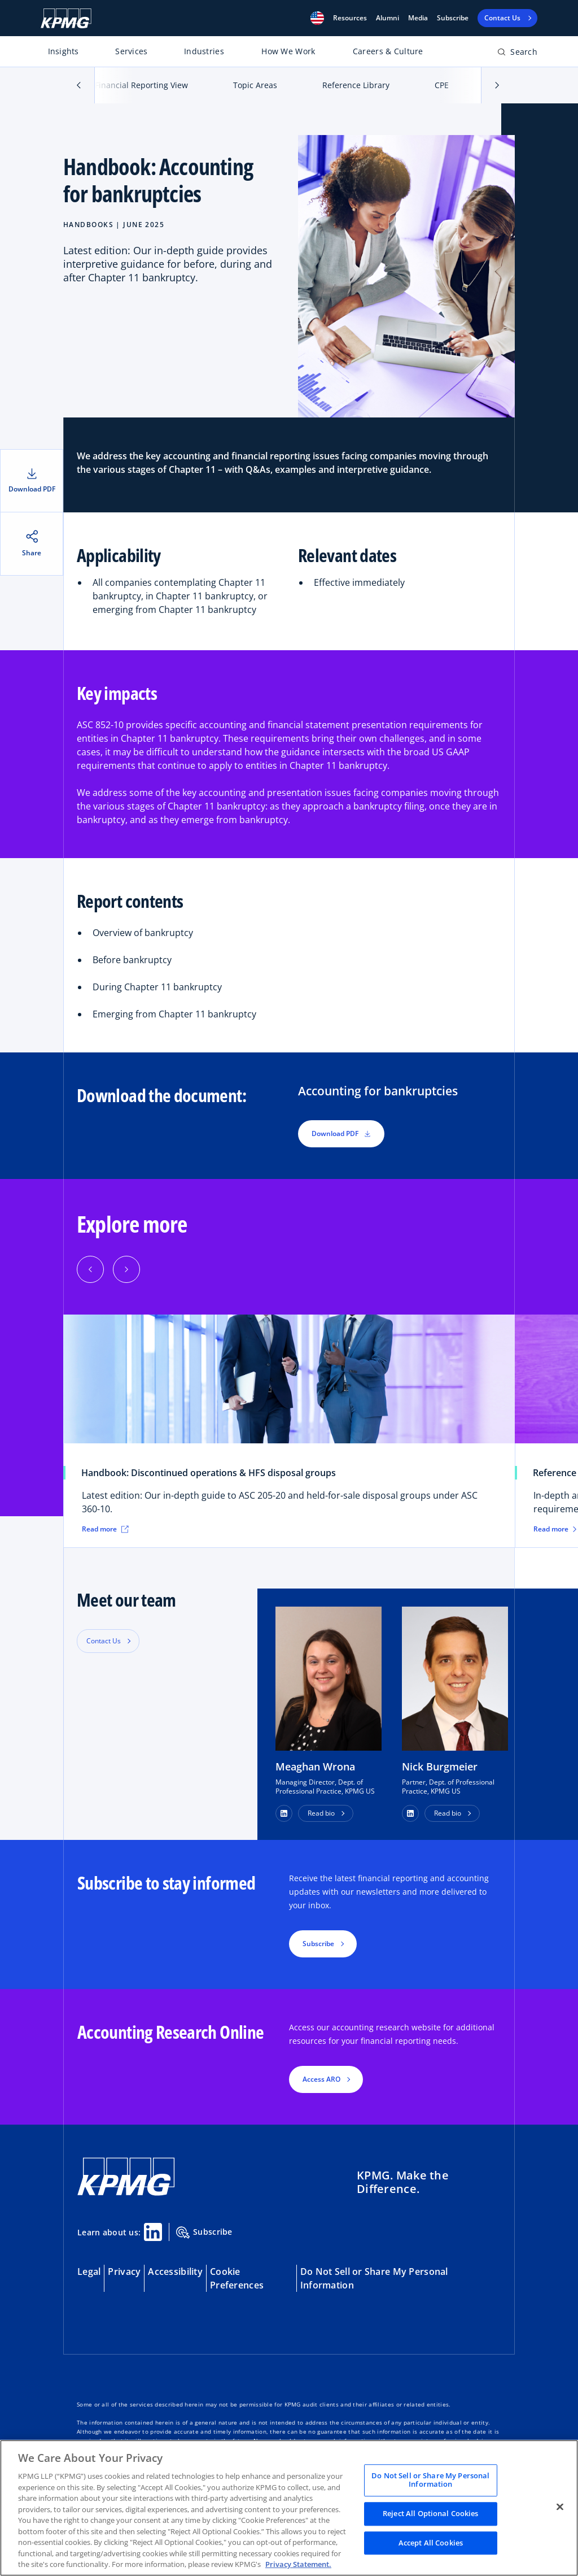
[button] (317, 18)
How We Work (288, 51)
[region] (289, 2508)
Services (131, 51)
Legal (88, 2271)
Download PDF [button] (341, 1133)
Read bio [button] (321, 1813)
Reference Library (355, 85)
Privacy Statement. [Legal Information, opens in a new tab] (298, 2564)
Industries (204, 51)
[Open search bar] (517, 54)
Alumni (387, 18)
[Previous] (90, 1269)
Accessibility (175, 2271)
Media (418, 18)
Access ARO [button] (321, 2079)
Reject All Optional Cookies (431, 2513)
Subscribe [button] (318, 1943)
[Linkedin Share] (153, 2232)
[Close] (560, 2506)
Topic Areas (255, 85)
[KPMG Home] (66, 18)
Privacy (124, 2271)
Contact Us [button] (103, 1641)
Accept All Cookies (431, 2543)
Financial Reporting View (141, 85)
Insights (63, 51)
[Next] (126, 1269)
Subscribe (452, 18)
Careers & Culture (388, 51)
